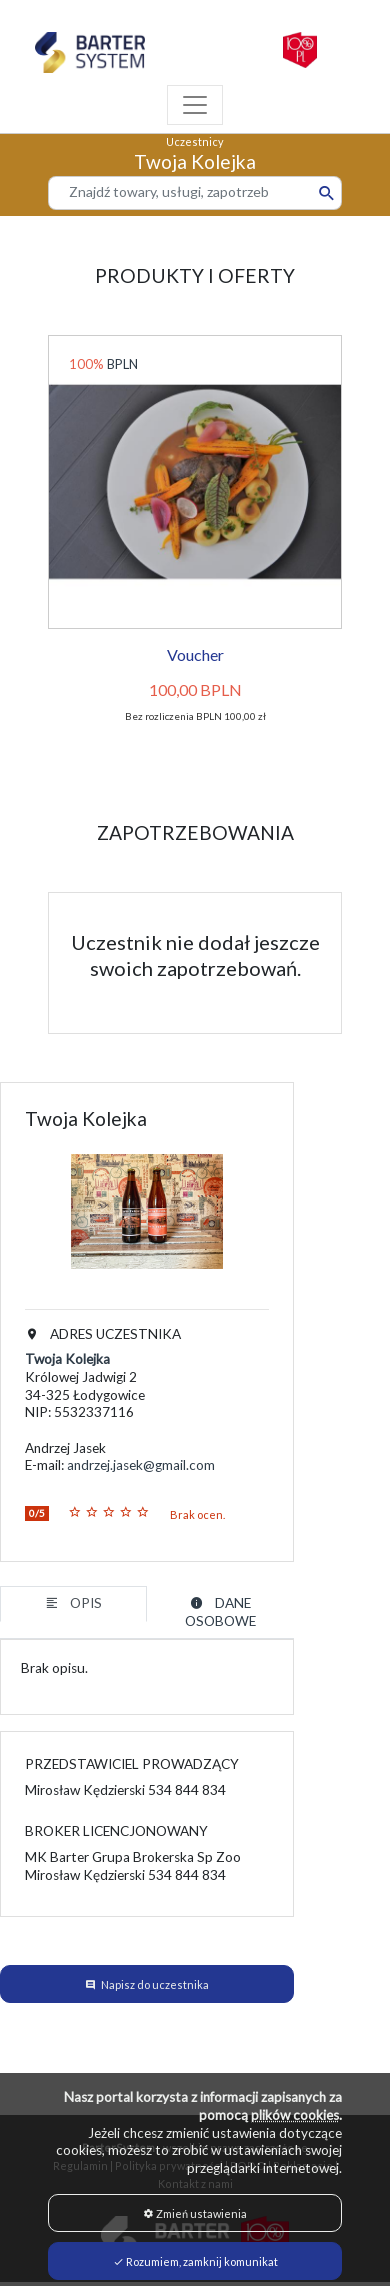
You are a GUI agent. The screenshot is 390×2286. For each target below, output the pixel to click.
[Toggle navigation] (195, 105)
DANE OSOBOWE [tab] (220, 1612)
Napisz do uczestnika (155, 1984)
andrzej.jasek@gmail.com (141, 1465)
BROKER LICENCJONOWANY (116, 1831)
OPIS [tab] (73, 1603)
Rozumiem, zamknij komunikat (195, 2261)
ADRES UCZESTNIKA (103, 1334)
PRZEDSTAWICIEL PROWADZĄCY (132, 1764)
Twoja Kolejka (67, 1359)
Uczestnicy (195, 141)
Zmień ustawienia (195, 2213)
